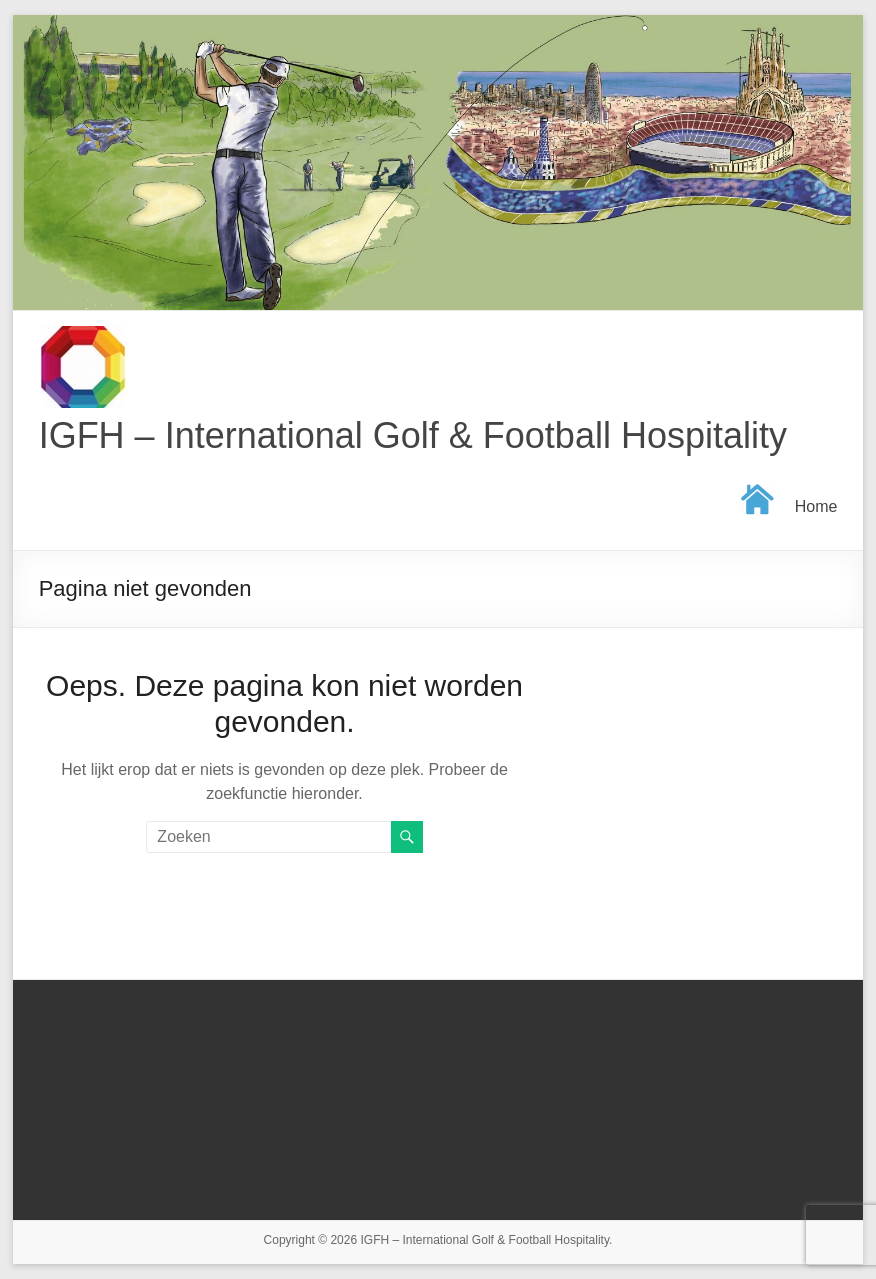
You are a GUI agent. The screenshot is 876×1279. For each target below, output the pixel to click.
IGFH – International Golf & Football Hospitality (413, 435)
